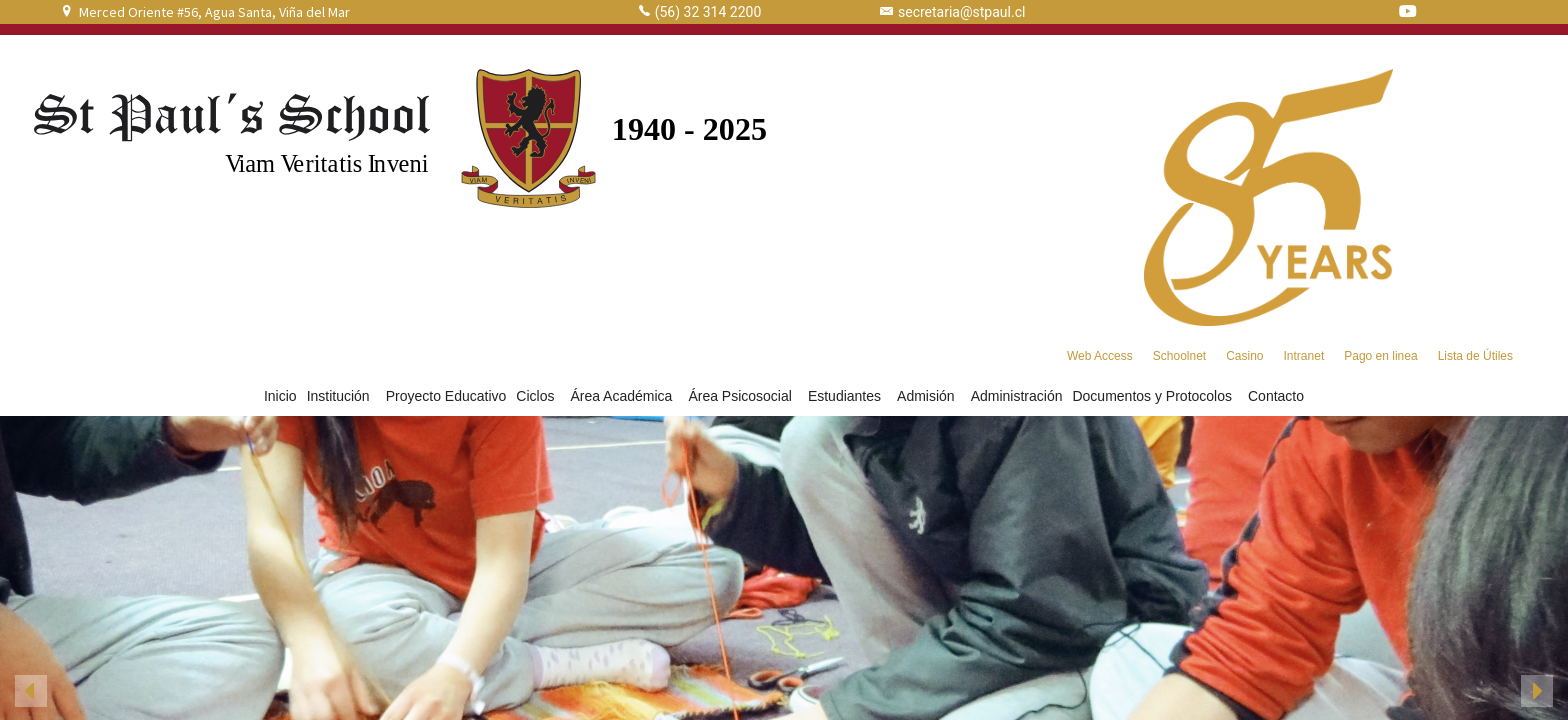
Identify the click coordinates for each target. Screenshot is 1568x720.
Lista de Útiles (1475, 356)
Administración (1017, 396)
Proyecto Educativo (446, 396)
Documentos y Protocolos (1155, 396)
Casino (1244, 356)
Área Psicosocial (743, 396)
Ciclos (538, 396)
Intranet (1304, 356)
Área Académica (624, 396)
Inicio (280, 396)
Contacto (1276, 396)
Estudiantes (847, 396)
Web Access (1100, 356)
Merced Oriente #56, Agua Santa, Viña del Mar (214, 12)
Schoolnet (1179, 356)
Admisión (929, 396)
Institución (341, 396)
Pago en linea (1380, 356)
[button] (31, 691)
